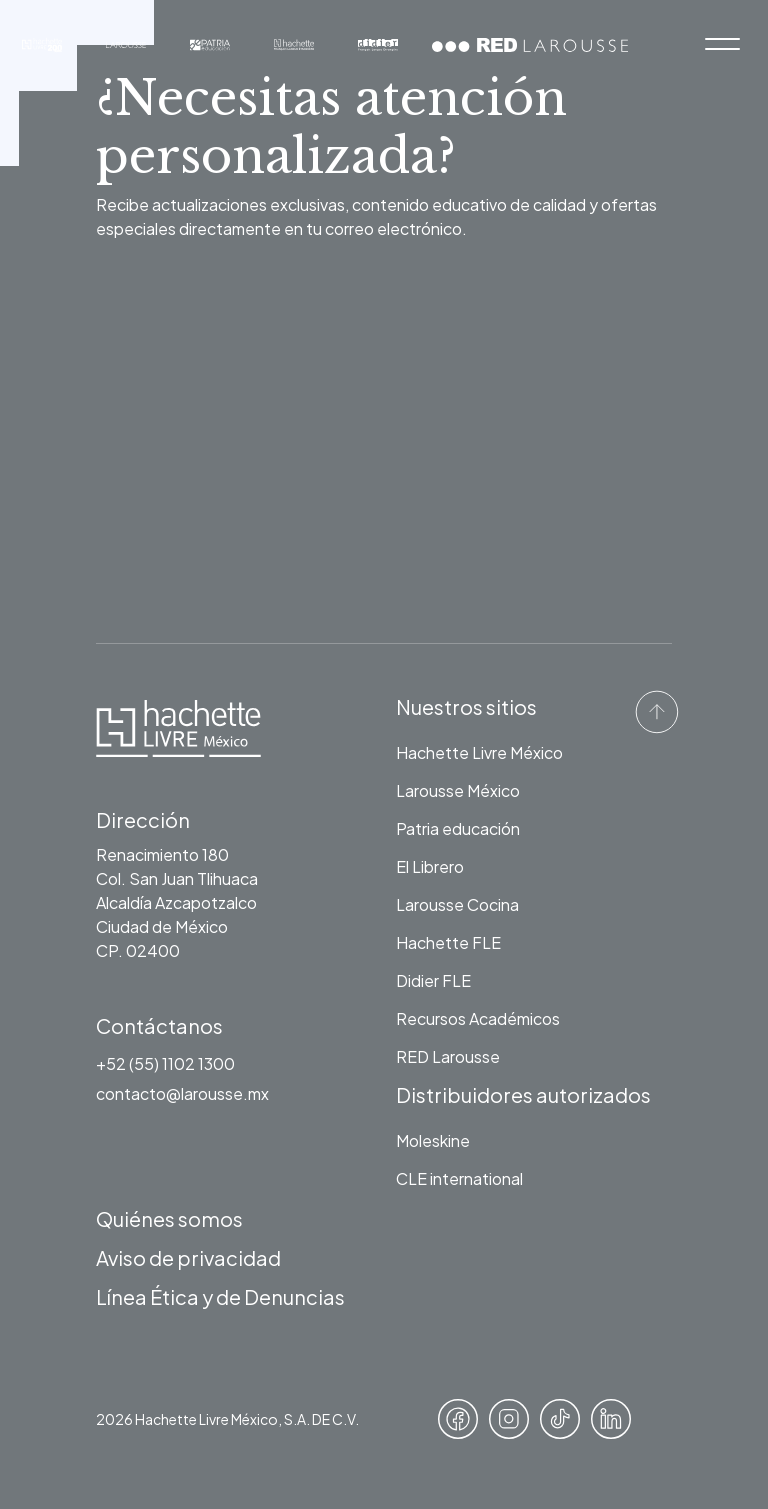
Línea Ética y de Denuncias (220, 1296)
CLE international (459, 1178)
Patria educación (458, 828)
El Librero (430, 866)
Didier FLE (433, 980)
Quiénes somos (169, 1218)
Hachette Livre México (479, 752)
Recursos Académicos (478, 1018)
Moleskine (433, 1140)
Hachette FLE (448, 942)
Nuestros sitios (466, 706)
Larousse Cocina (457, 904)
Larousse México (458, 790)
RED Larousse (448, 1056)
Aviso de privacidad (188, 1257)
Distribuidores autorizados (523, 1094)
